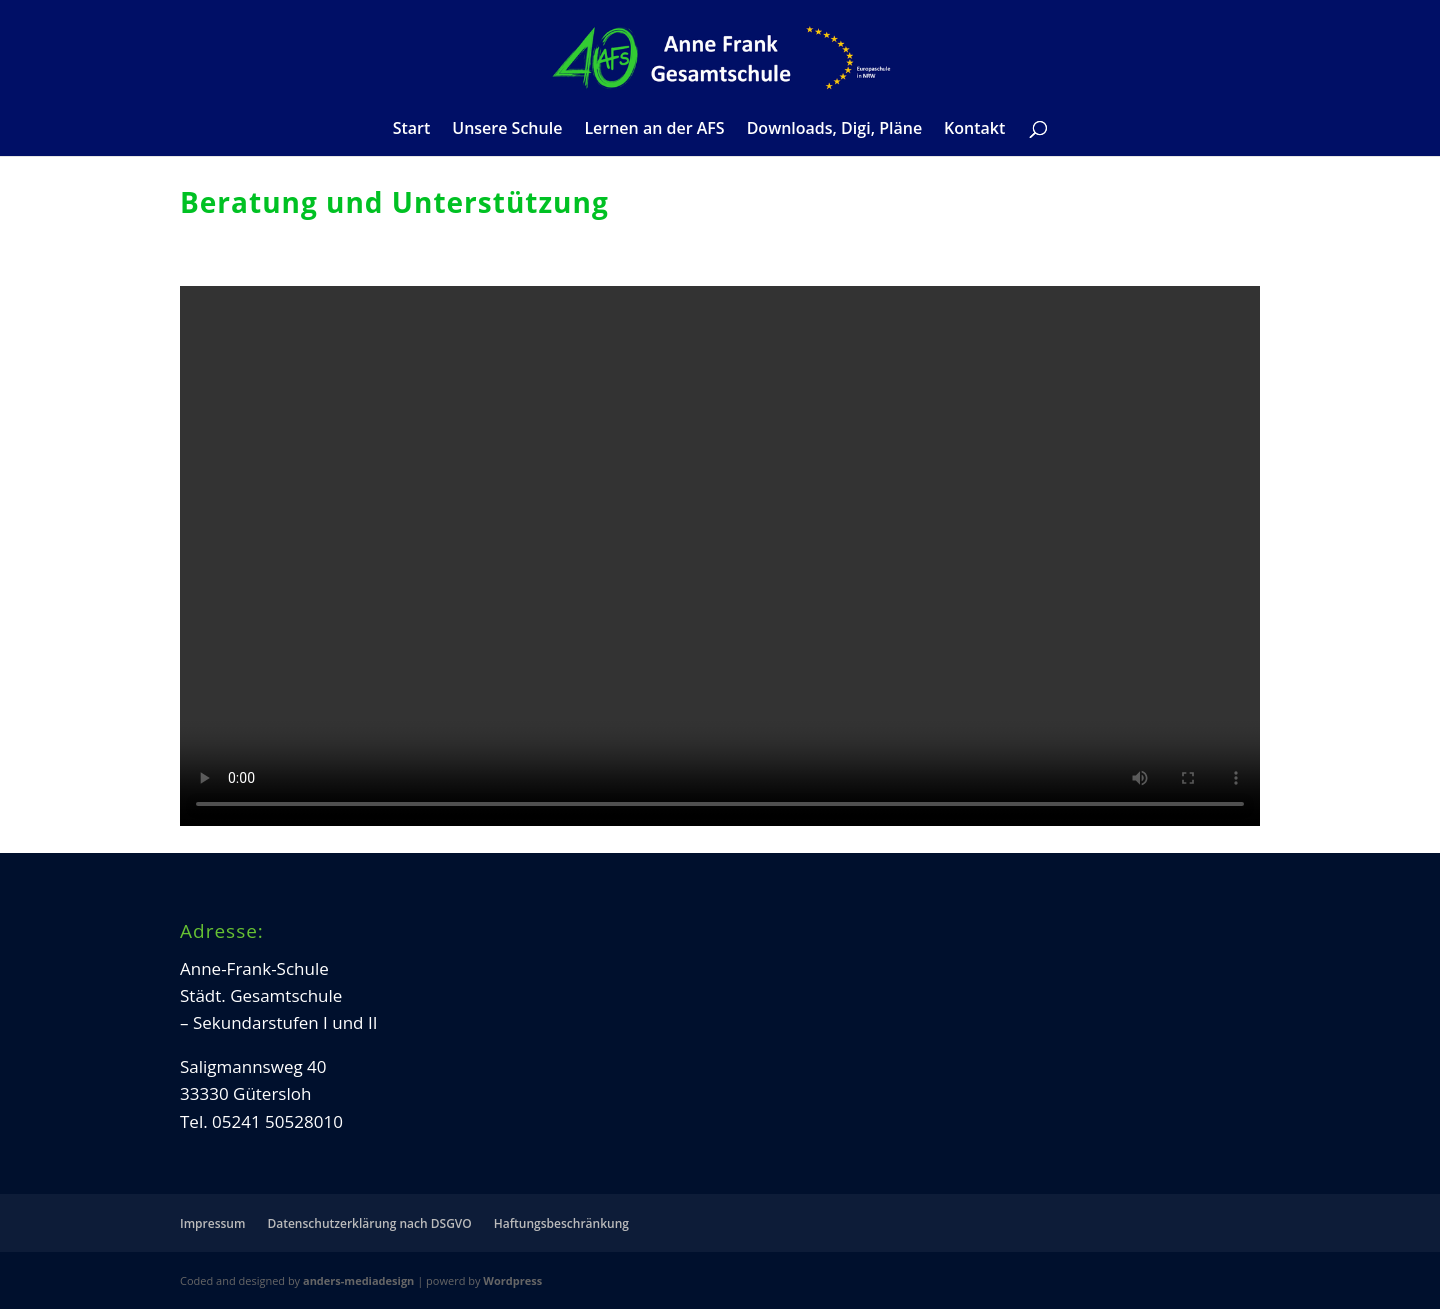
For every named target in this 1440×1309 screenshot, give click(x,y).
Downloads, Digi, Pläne (834, 130)
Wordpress (512, 1280)
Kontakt (974, 130)
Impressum (212, 1223)
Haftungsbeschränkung (561, 1223)
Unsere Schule (507, 130)
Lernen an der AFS (654, 130)
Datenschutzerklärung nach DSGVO (369, 1223)
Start (412, 130)
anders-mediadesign (358, 1280)
